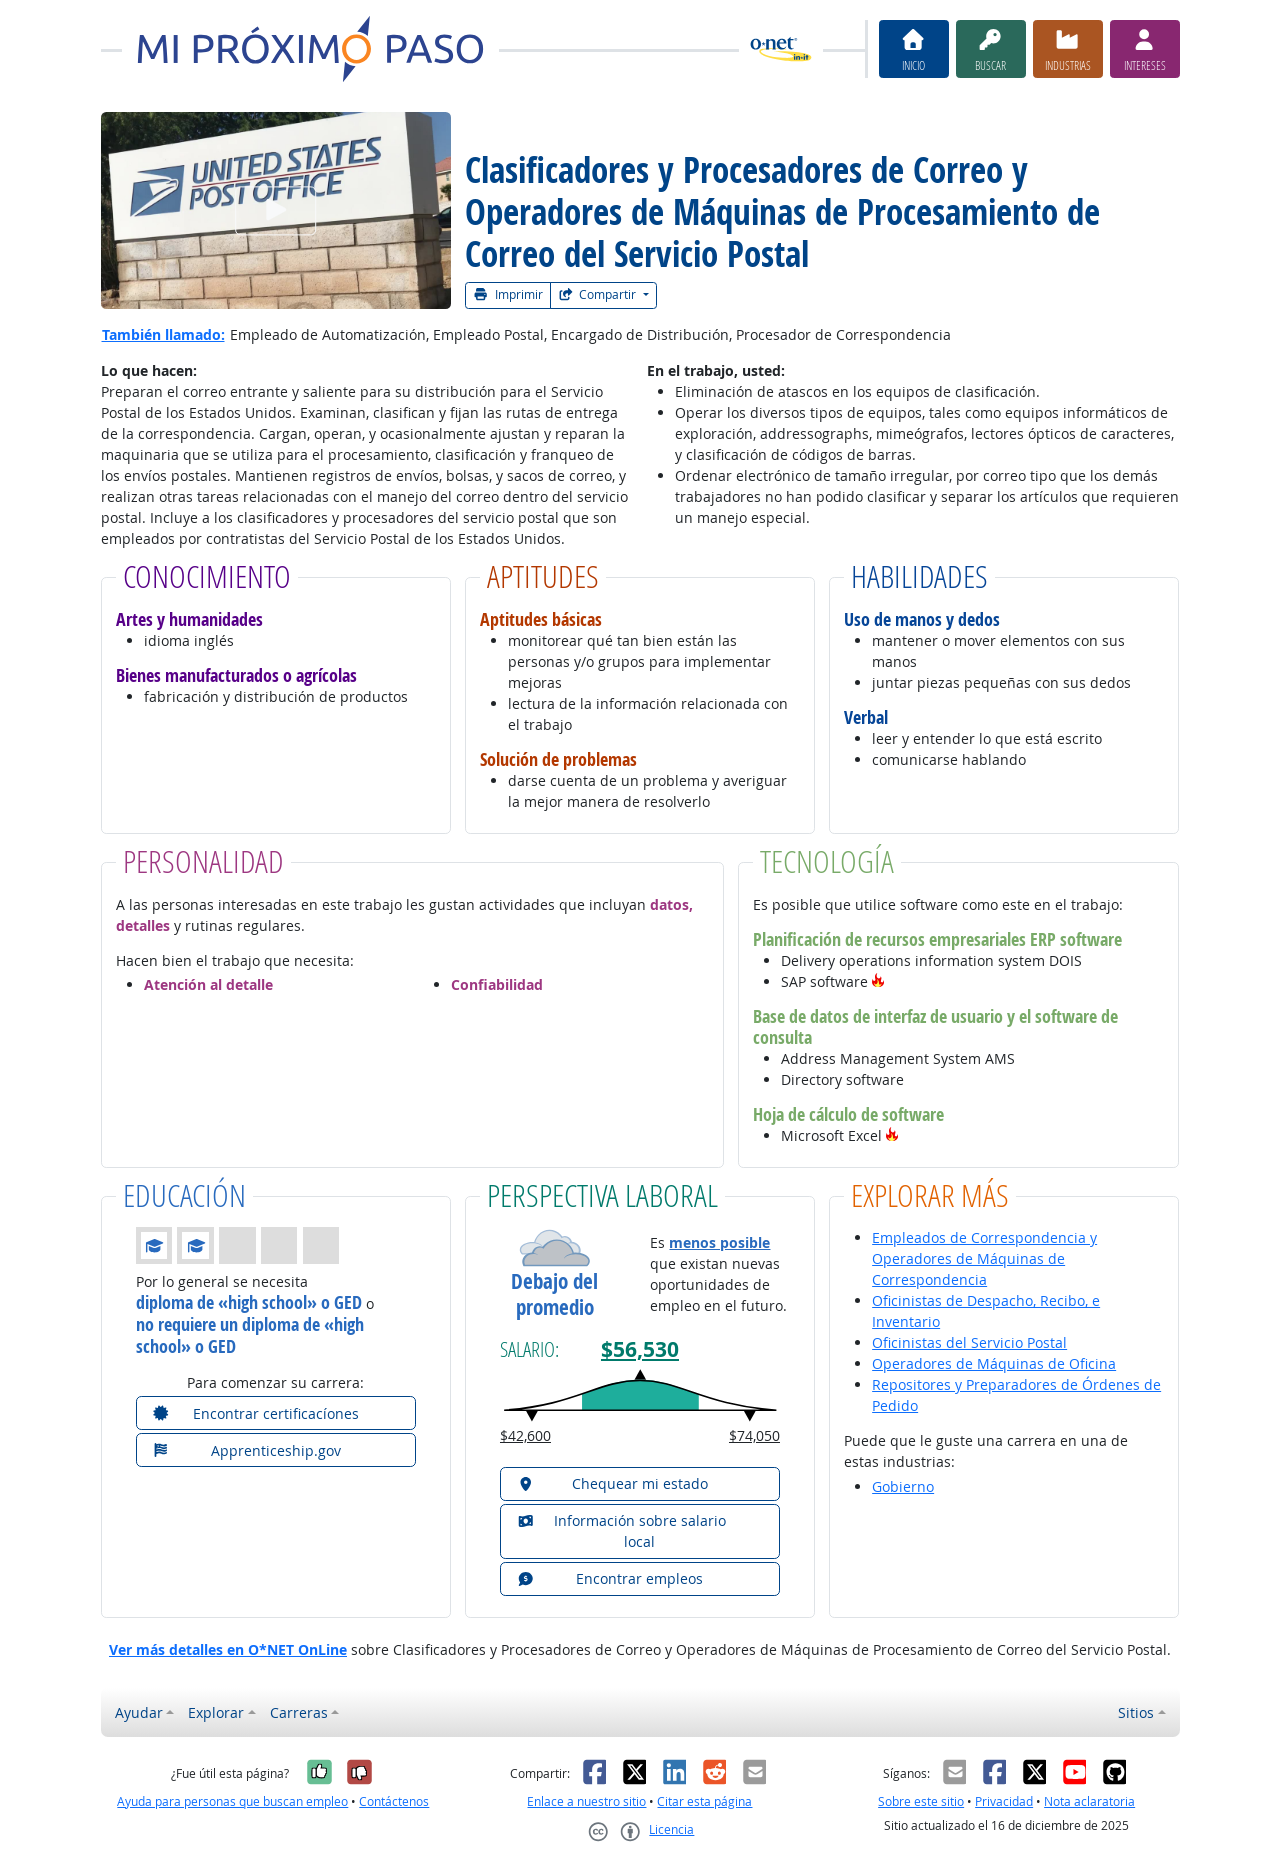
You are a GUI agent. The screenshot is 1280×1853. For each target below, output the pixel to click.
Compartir (599, 294)
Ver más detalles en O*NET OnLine (228, 1649)
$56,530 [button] (640, 1349)
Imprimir (508, 294)
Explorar (216, 1712)
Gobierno (903, 1486)
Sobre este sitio (921, 1801)
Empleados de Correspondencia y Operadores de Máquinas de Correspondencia (984, 1258)
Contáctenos (394, 1801)
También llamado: (163, 334)
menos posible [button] (719, 1242)
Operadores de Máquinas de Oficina (994, 1363)
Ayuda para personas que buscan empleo (232, 1801)
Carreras (299, 1712)
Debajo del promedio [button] (554, 1294)
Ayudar (139, 1712)
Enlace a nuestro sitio (586, 1801)
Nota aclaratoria (1089, 1801)
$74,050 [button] (754, 1435)
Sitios (1136, 1712)
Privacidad (1004, 1801)
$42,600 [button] (525, 1435)
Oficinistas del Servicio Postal (969, 1342)
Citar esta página (704, 1801)
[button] (878, 981)
